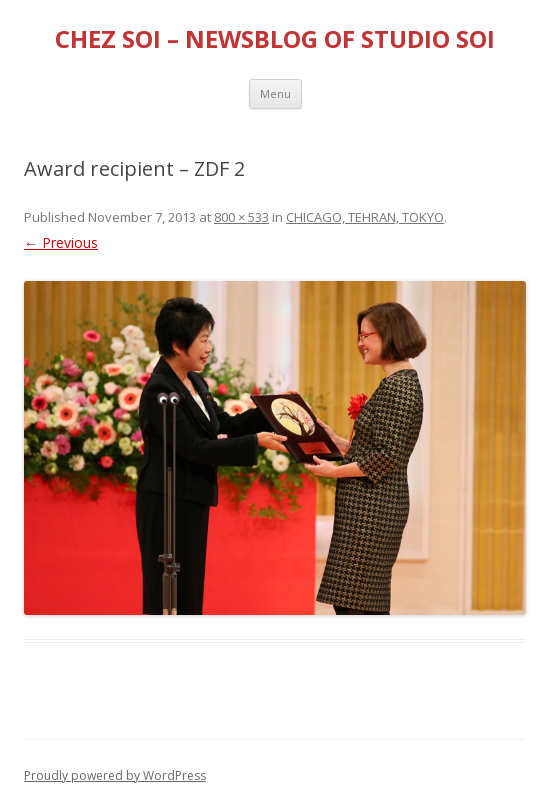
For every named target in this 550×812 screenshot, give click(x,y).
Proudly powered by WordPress (115, 775)
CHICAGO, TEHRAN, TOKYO (365, 217)
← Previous (61, 242)
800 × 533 (241, 217)
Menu (275, 93)
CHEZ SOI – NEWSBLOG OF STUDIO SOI (275, 39)
